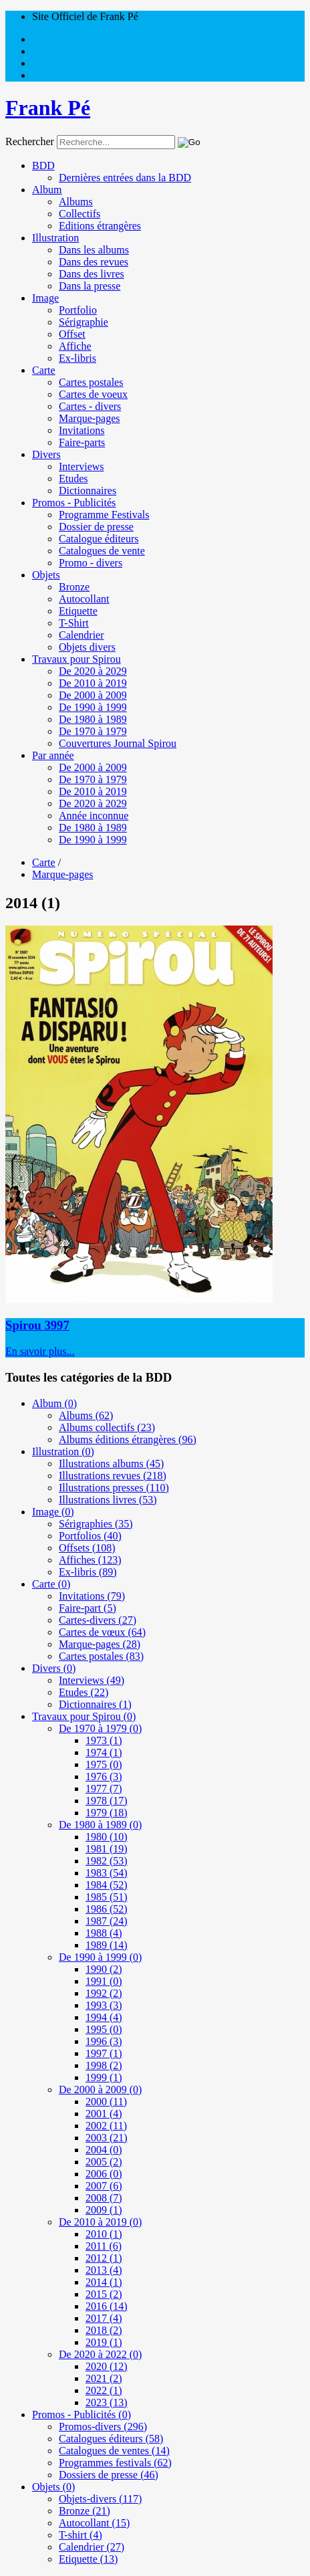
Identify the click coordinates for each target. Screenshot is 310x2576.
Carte (43, 370)
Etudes (73, 478)
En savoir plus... (40, 1351)
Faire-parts (82, 442)
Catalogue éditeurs (99, 538)
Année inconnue (93, 815)
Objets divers (87, 647)
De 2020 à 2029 (93, 671)
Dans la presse (89, 286)
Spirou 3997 (37, 1325)
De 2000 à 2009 (93, 695)
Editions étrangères (100, 225)
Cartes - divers (90, 406)
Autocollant (84, 599)
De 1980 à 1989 (93, 719)
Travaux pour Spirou (76, 659)
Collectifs (79, 213)
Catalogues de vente (102, 550)
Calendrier (81, 635)
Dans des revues (93, 261)
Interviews (81, 466)
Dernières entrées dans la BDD (125, 177)
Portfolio (78, 310)
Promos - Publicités (74, 502)
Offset (72, 334)
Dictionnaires (87, 490)
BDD (43, 165)
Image (45, 298)
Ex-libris (77, 358)
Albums (76, 201)
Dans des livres (91, 274)
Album (46, 189)
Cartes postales (91, 382)
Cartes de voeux (93, 394)
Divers (46, 454)
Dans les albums (94, 249)
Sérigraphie (83, 322)
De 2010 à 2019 (93, 683)
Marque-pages (89, 418)
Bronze (74, 587)
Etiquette (78, 611)
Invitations (81, 430)
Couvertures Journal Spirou (117, 743)
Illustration (55, 237)
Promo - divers (90, 562)
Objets (46, 574)
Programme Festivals (104, 514)
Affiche (75, 346)
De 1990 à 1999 (93, 707)
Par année (53, 755)
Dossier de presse (96, 526)
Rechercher (29, 141)
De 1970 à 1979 (93, 731)
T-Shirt (74, 623)
